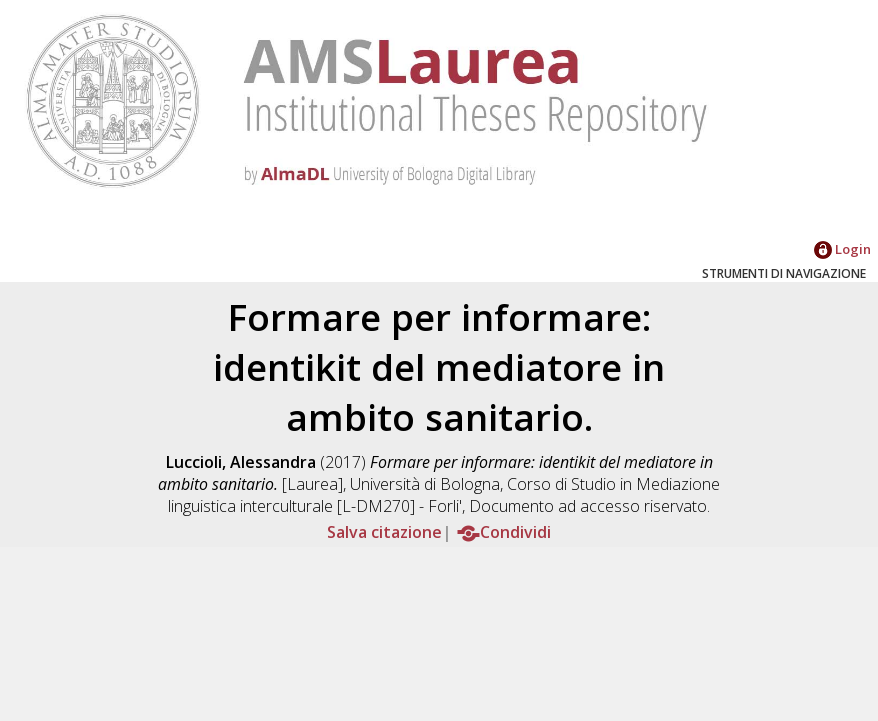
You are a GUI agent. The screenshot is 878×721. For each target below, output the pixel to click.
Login (842, 249)
